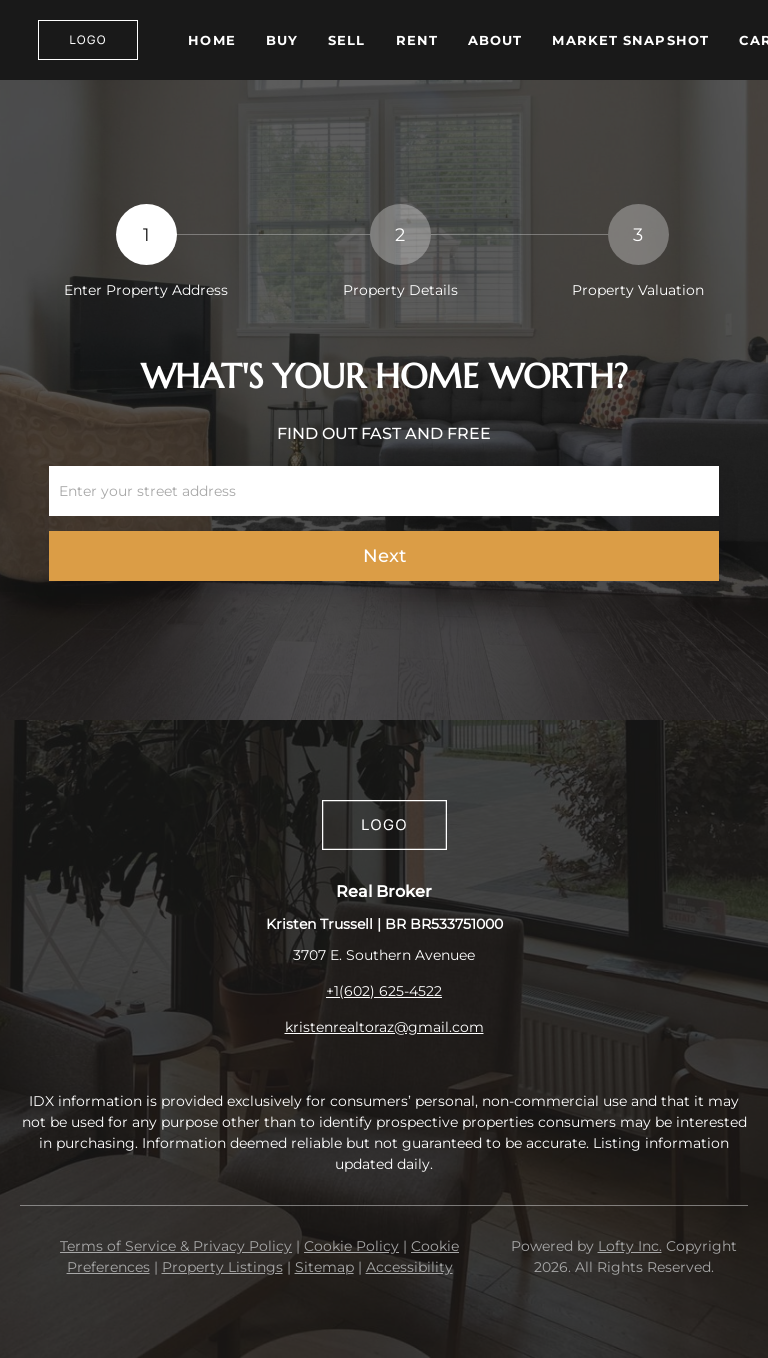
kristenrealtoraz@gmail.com (384, 1027)
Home (211, 40)
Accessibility (409, 1267)
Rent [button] (417, 40)
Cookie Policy (351, 1246)
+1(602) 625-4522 (384, 991)
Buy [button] (282, 40)
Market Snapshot (630, 40)
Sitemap (324, 1267)
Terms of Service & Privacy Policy (176, 1246)
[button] (88, 40)
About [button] (495, 40)
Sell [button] (346, 40)
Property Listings (222, 1267)
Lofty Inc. (630, 1246)
